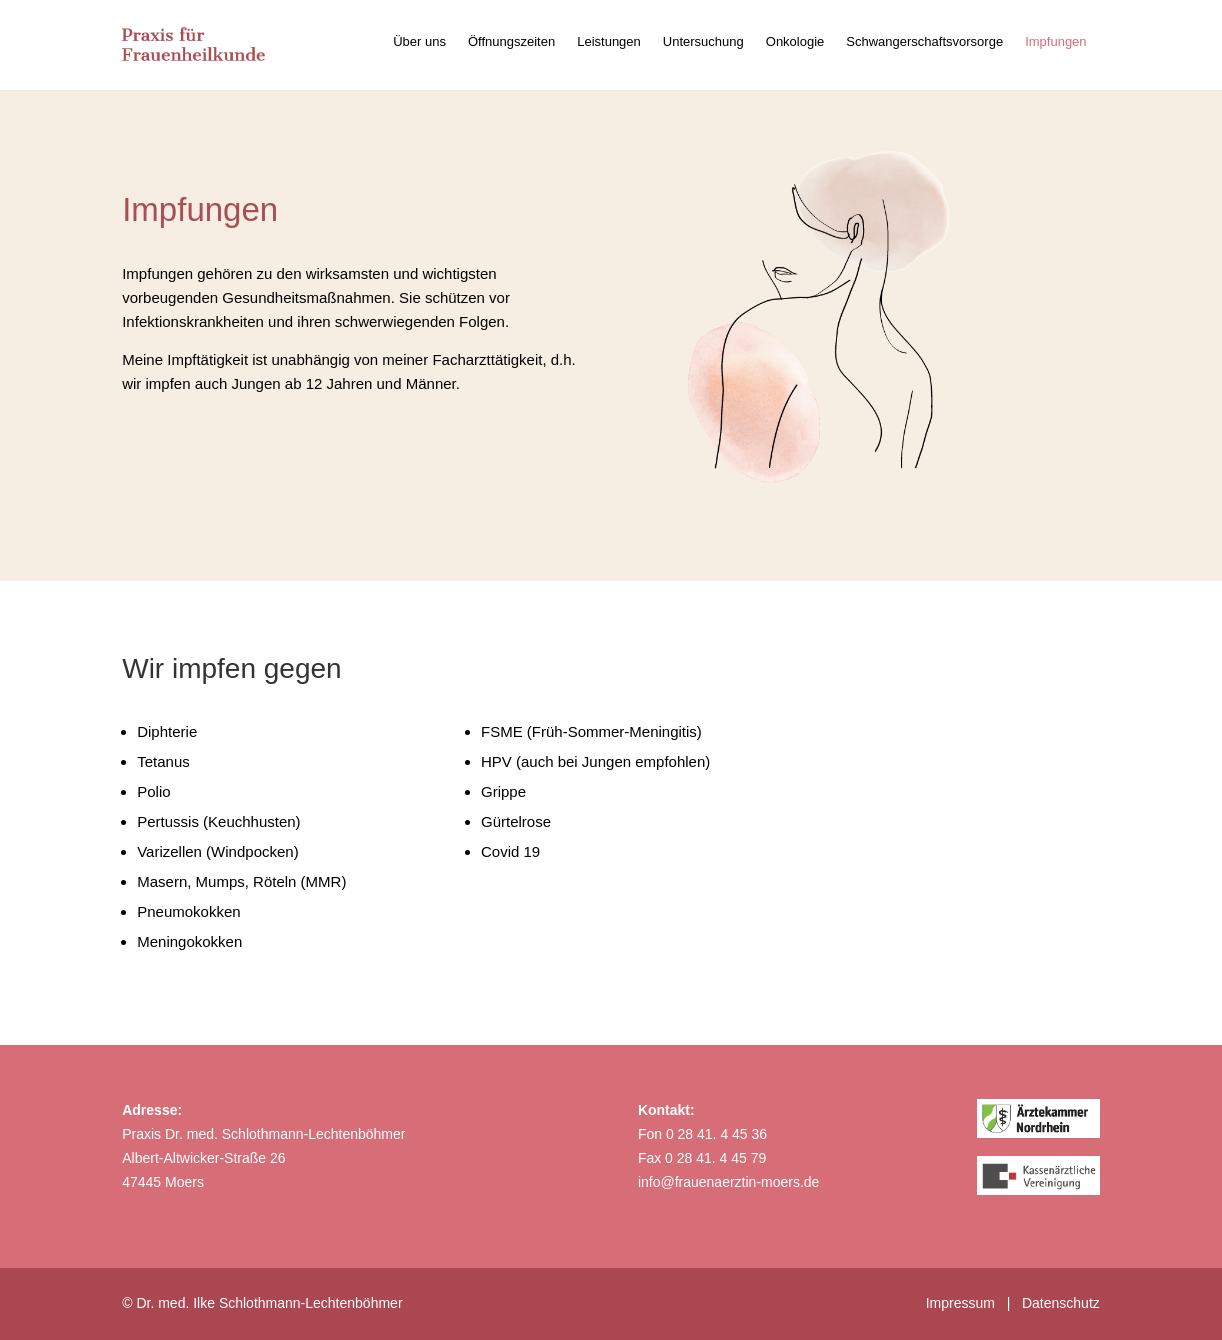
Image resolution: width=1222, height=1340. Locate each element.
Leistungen (609, 42)
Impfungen (1055, 42)
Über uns (419, 42)
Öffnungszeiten (511, 42)
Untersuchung (703, 42)
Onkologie (795, 42)
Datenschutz (1061, 1303)
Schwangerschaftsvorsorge (924, 42)
